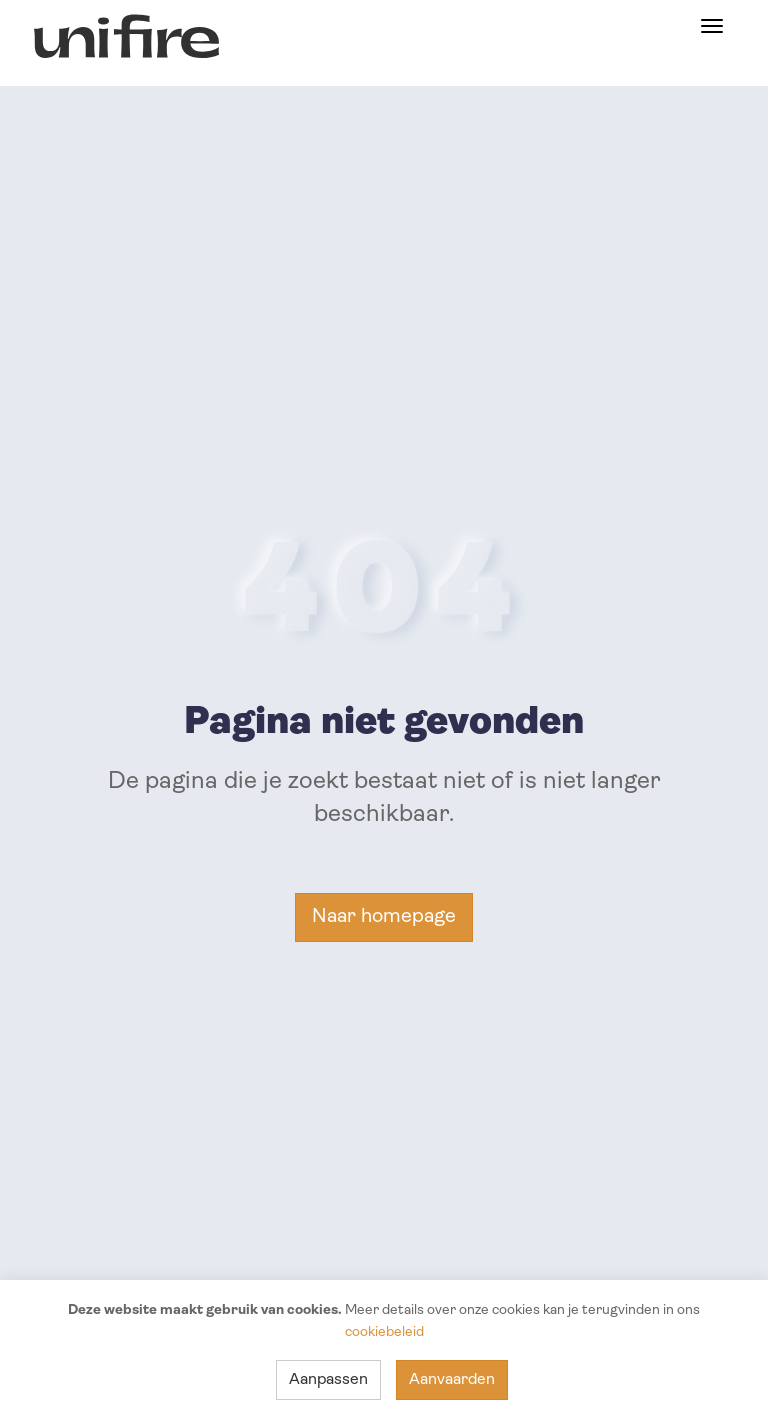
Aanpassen (328, 1380)
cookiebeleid (384, 1332)
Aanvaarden (452, 1380)
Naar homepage (384, 917)
